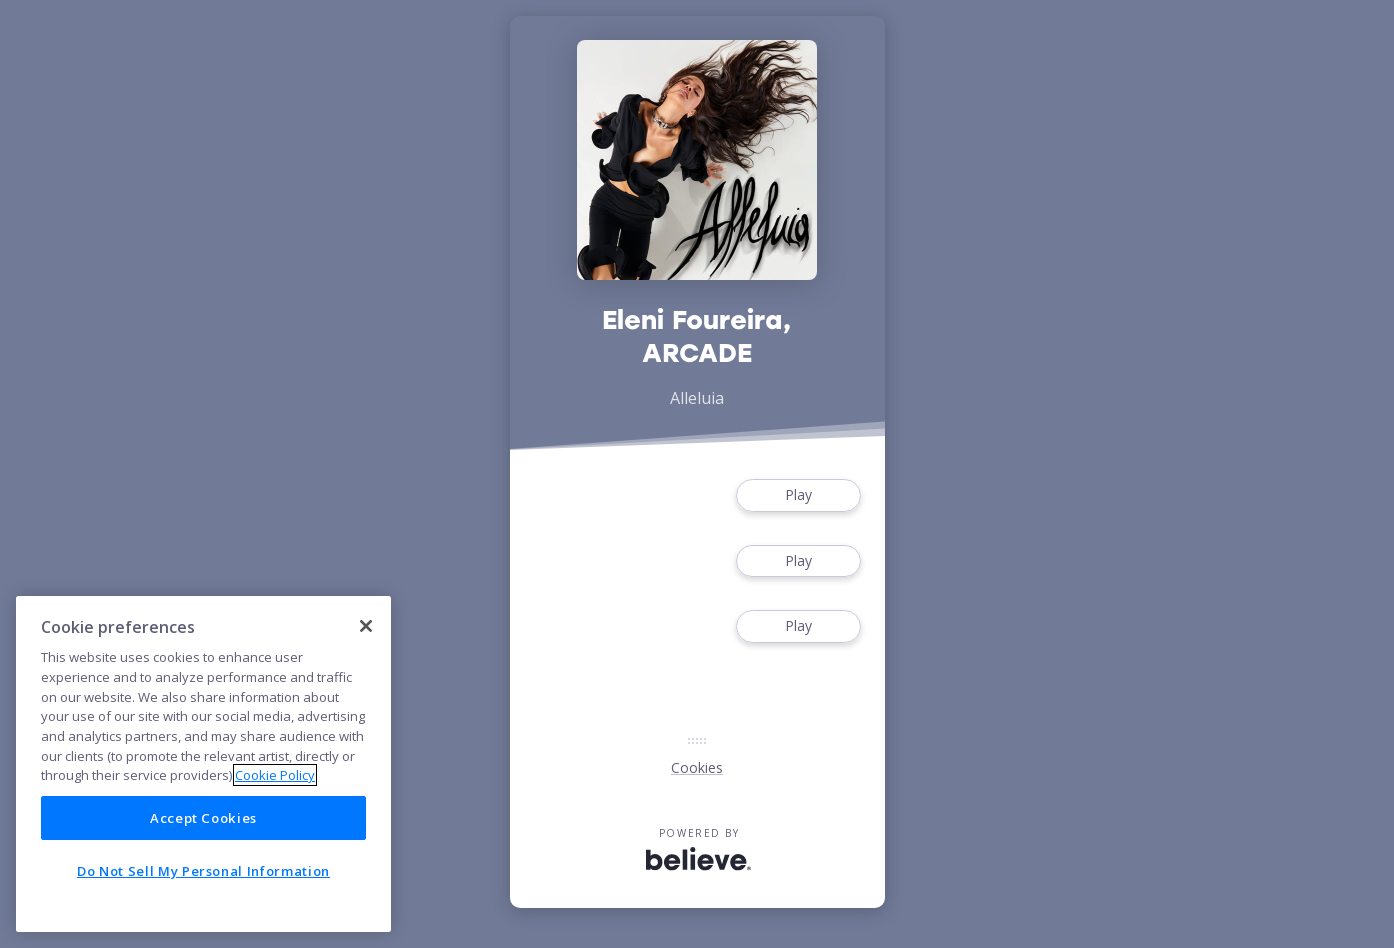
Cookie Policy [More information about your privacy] (275, 775)
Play (798, 495)
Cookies (697, 767)
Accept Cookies (203, 818)
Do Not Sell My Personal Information (203, 871)
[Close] (366, 626)
